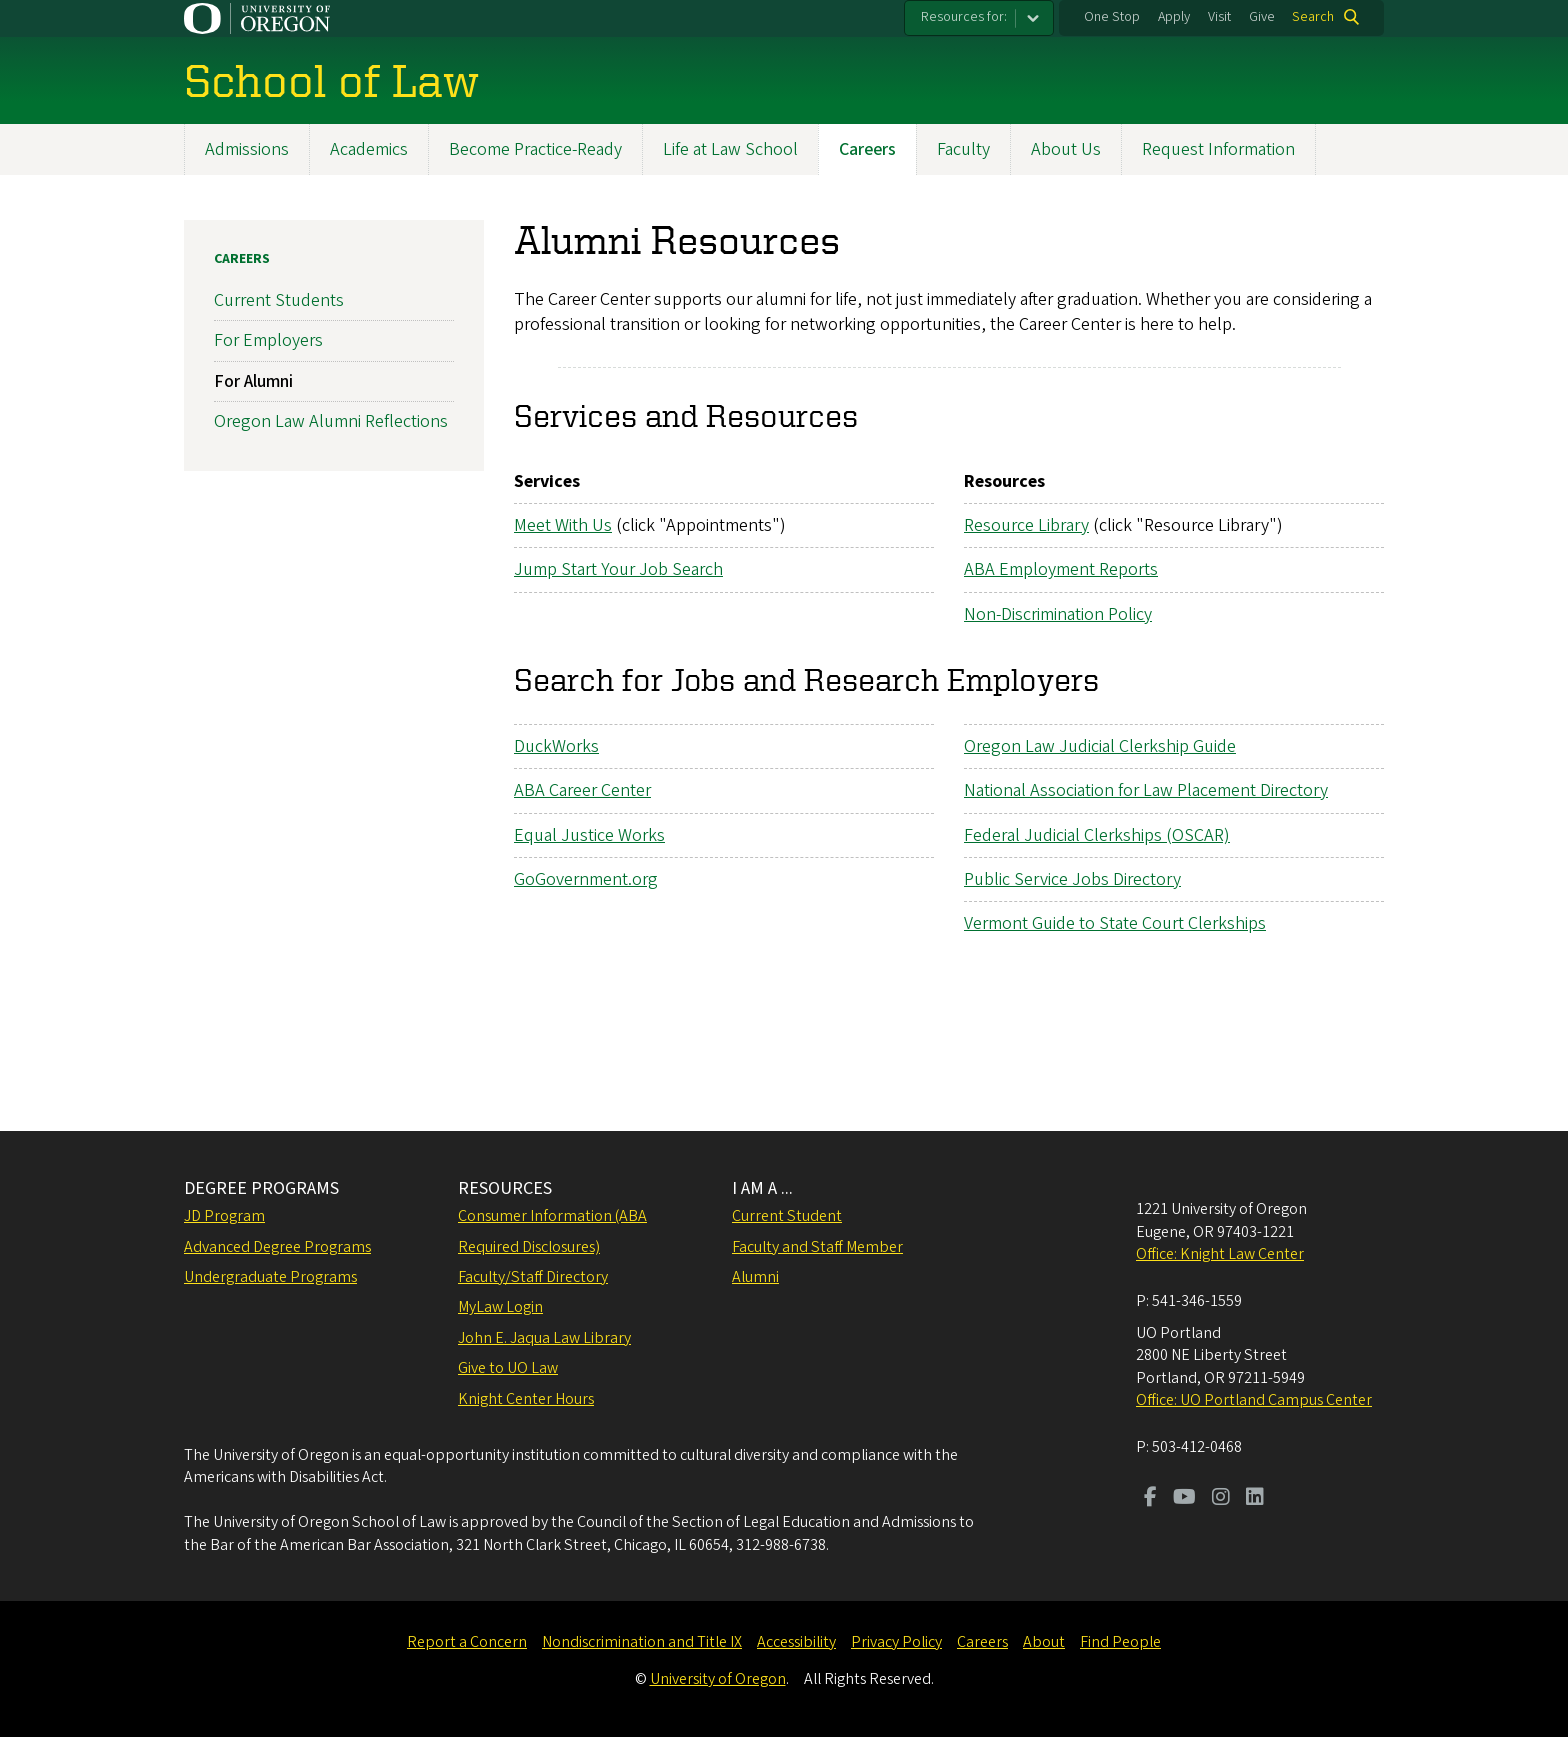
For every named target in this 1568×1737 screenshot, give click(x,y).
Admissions (247, 149)
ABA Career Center (582, 790)
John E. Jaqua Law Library (544, 1338)
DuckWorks (556, 746)
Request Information (1218, 149)
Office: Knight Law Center (1220, 1254)
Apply (1174, 17)
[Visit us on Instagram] (1221, 1499)
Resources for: (964, 17)
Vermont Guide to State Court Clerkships (1115, 923)
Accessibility (796, 1642)
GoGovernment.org (586, 879)
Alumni (755, 1277)
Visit (1219, 17)
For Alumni (253, 381)
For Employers (268, 340)
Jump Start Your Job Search (618, 570)
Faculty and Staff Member (817, 1247)
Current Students (279, 300)
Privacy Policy (896, 1642)
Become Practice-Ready (535, 149)
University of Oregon (718, 1679)
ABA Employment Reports (1061, 570)
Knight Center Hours (526, 1399)
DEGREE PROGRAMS (261, 1188)
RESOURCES (505, 1188)
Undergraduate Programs (270, 1277)
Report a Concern (467, 1642)
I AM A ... (762, 1188)
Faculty (963, 149)
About (1044, 1642)
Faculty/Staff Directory (533, 1277)
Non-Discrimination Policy (1058, 614)
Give (1262, 17)
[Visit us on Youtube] (1184, 1499)
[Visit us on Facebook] (1150, 1499)
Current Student (787, 1216)
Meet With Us (563, 525)
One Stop (1112, 17)
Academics (369, 149)
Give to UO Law (508, 1368)
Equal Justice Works (589, 835)
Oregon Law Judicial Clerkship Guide (1100, 746)
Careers (867, 149)
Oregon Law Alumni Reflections (331, 421)
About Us (1066, 149)
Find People (1120, 1642)
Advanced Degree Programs (277, 1247)
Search (1313, 17)
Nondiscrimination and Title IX (642, 1642)
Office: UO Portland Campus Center (1254, 1400)
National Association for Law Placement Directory (1146, 790)
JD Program (224, 1216)
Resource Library (1026, 525)
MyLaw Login (500, 1307)
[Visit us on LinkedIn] (1255, 1499)
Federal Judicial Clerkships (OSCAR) (1097, 835)
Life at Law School (730, 149)
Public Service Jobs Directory (1072, 879)
